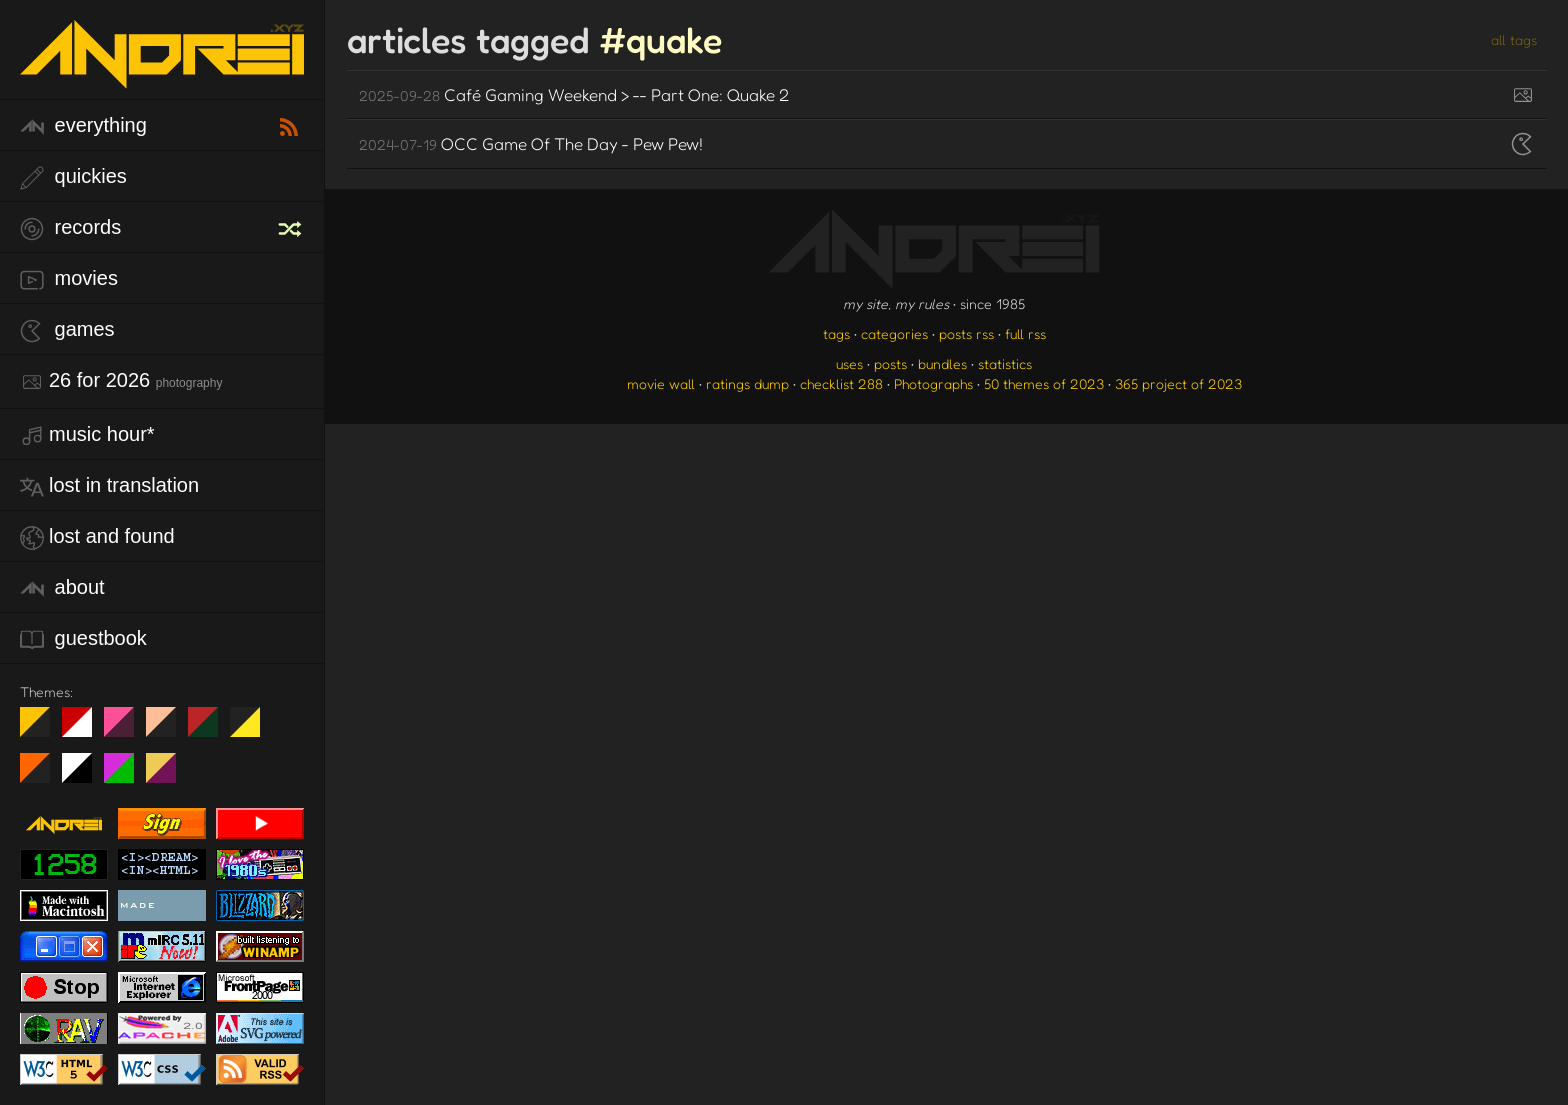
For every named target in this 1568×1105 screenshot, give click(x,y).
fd (125, 730)
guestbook (83, 639)
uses (849, 363)
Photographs (933, 383)
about (62, 588)
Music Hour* (87, 435)
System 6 (84, 776)
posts (890, 363)
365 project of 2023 (1178, 383)
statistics (1005, 363)
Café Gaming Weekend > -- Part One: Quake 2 (574, 94)
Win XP (287, 722)
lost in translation (109, 486)
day (84, 730)
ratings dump (747, 383)
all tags (1514, 39)
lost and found (97, 537)
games (67, 330)
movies (69, 279)
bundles (942, 363)
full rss (1025, 333)
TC (168, 776)
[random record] (292, 226)
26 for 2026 (121, 381)
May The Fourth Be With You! (252, 730)
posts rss (966, 333)
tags (836, 333)
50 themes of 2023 (1044, 383)
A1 (126, 776)
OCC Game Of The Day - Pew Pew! (531, 143)
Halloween (42, 776)
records (70, 228)
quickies (73, 177)
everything (83, 126)
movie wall (661, 383)
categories (894, 333)
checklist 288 (841, 383)
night (42, 730)
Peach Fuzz (168, 730)
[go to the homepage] (162, 75)
